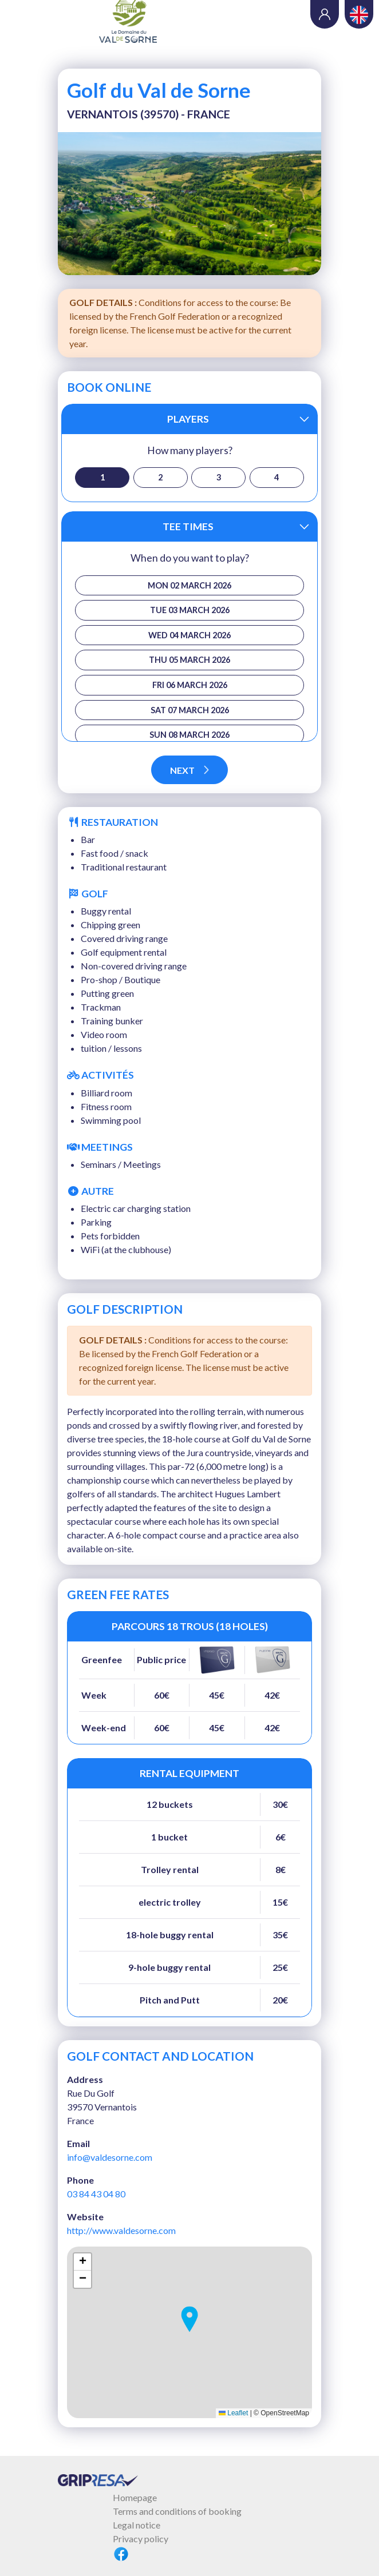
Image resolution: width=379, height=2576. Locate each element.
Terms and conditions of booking (177, 2511)
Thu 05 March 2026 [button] (189, 660)
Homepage (135, 2497)
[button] (189, 2319)
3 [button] (218, 477)
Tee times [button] (188, 526)
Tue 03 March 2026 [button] (190, 610)
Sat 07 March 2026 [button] (190, 710)
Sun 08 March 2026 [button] (189, 735)
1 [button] (102, 477)
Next (189, 770)
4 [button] (276, 477)
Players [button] (188, 419)
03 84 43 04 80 (96, 2193)
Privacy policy (140, 2538)
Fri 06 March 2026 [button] (189, 685)
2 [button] (160, 477)
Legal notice (136, 2524)
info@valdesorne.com (109, 2157)
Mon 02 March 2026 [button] (189, 585)
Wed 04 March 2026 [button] (189, 635)
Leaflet (233, 2413)
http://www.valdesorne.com (121, 2230)
